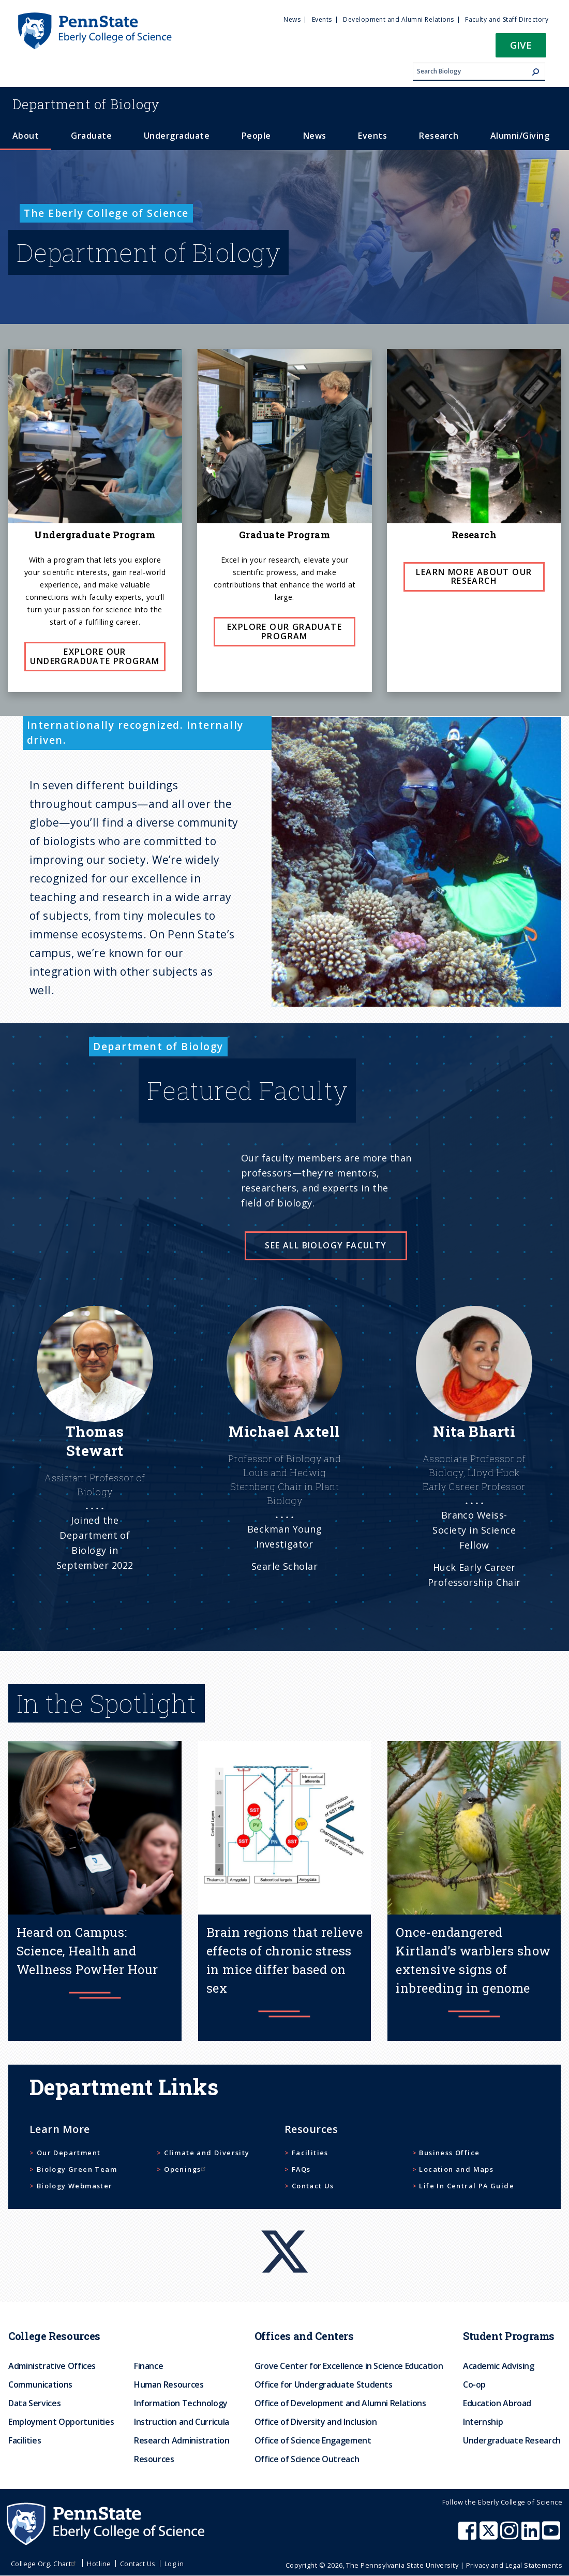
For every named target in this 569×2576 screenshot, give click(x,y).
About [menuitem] (25, 135)
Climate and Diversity (206, 2152)
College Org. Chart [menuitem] (45, 2563)
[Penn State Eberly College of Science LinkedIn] (531, 2535)
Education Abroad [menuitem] (497, 2403)
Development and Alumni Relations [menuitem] (398, 19)
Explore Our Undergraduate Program (94, 656)
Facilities (310, 2152)
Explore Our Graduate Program (284, 631)
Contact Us (313, 2185)
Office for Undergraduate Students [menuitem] (323, 2384)
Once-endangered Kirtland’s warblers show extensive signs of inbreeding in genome (473, 1960)
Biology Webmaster (75, 2185)
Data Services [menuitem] (34, 2403)
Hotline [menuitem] (99, 2563)
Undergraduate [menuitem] (176, 135)
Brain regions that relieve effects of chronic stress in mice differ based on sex (284, 1960)
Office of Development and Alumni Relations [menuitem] (340, 2403)
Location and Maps (456, 2169)
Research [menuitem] (438, 135)
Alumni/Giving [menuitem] (519, 135)
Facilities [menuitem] (24, 2440)
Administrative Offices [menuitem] (52, 2366)
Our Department (69, 2152)
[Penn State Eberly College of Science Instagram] (510, 2535)
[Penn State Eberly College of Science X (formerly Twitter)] (490, 2535)
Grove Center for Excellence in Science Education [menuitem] (348, 2366)
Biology (86, 104)
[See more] (94, 1462)
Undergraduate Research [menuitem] (512, 2440)
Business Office (449, 2152)
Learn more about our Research (474, 576)
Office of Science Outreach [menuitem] (307, 2459)
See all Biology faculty (325, 1245)
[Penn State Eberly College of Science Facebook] (468, 2535)
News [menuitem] (292, 19)
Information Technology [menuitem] (181, 2403)
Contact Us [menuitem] (138, 2563)
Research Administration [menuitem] (182, 2440)
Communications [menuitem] (40, 2384)
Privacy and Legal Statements (514, 2565)
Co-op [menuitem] (474, 2384)
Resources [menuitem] (154, 2459)
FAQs (301, 2169)
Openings (186, 2169)
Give (521, 44)
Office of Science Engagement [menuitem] (312, 2440)
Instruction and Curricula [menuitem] (181, 2421)
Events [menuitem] (322, 19)
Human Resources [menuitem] (169, 2384)
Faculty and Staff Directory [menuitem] (506, 19)
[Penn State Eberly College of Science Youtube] (552, 2535)
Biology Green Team (77, 2169)
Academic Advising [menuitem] (498, 2366)
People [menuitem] (256, 135)
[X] (284, 2232)
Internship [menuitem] (483, 2421)
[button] (521, 48)
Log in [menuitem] (174, 2563)
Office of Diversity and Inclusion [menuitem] (315, 2421)
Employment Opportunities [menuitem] (61, 2421)
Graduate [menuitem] (91, 135)
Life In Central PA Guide (466, 2185)
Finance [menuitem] (148, 2366)
